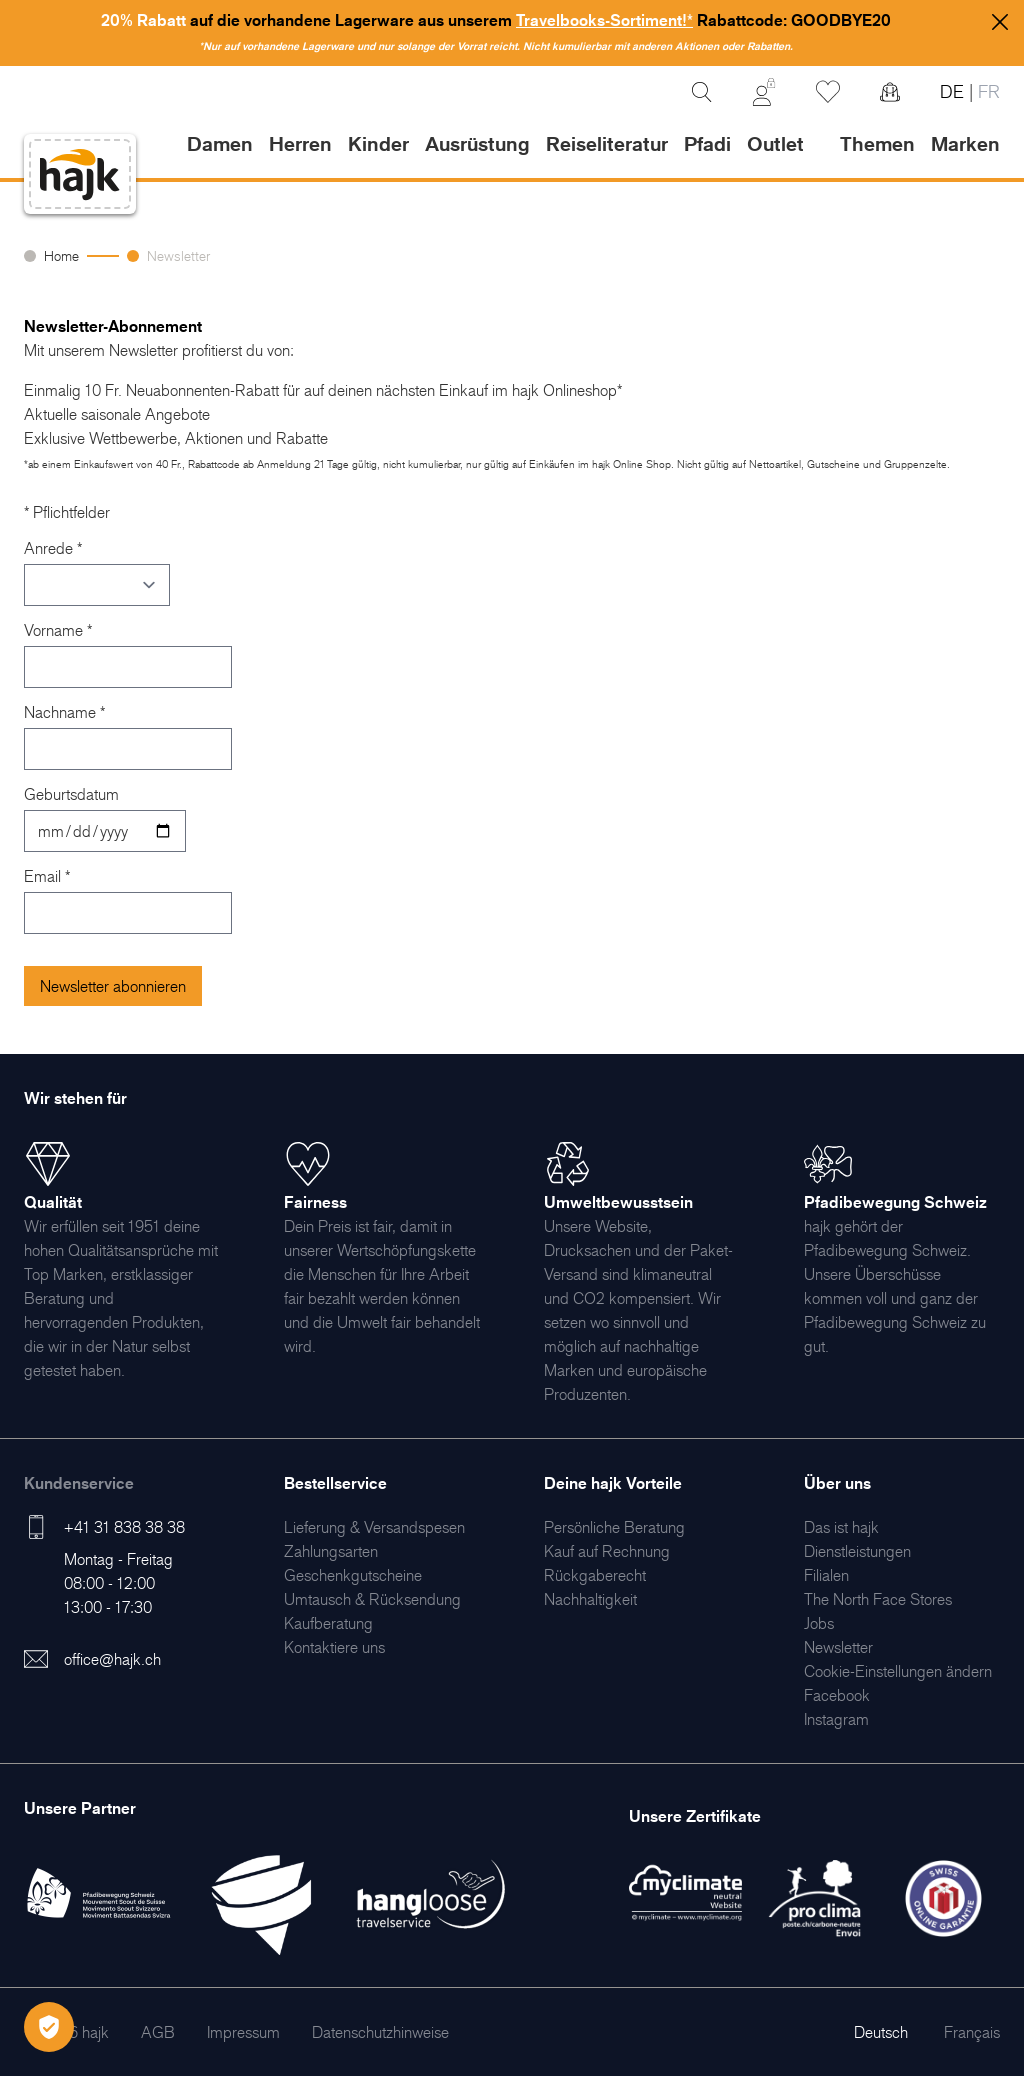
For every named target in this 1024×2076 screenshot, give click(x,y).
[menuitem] (374, 1527)
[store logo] (80, 174)
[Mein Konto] (764, 92)
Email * (47, 876)
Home (61, 255)
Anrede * (53, 548)
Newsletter (178, 255)
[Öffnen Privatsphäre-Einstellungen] (49, 2027)
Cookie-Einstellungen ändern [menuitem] (898, 1671)
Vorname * (58, 630)
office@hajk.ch (112, 1659)
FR (986, 91)
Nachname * (64, 712)
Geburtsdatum (71, 794)
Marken (965, 144)
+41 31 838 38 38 (124, 1527)
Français (972, 2032)
